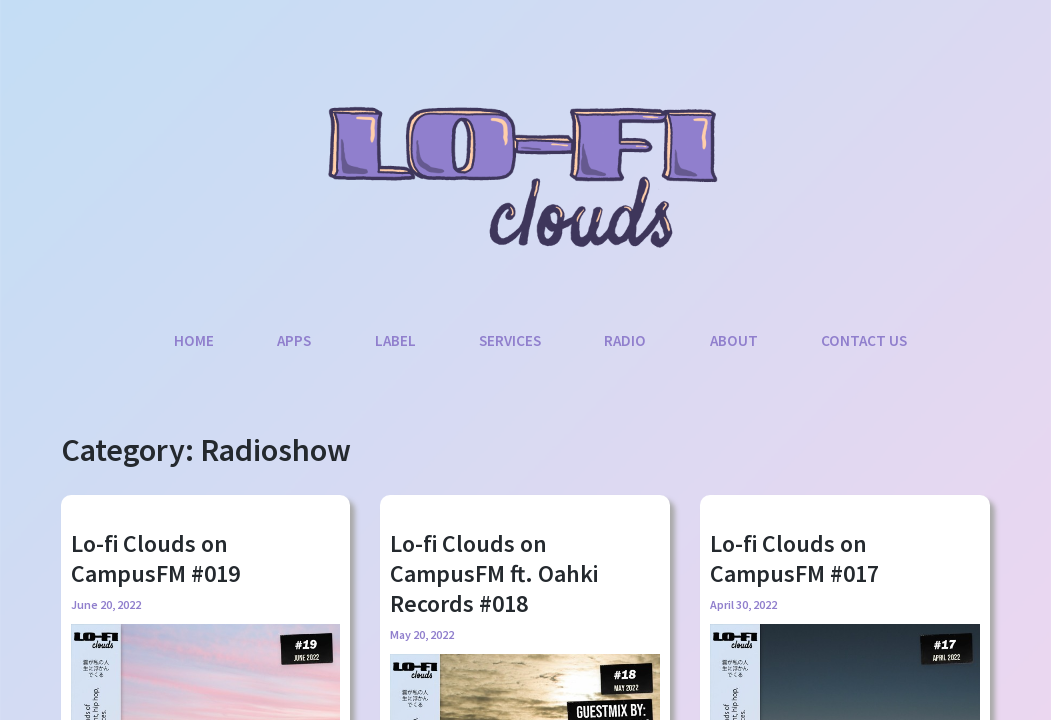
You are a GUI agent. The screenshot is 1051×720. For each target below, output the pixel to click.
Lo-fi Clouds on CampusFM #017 (794, 558)
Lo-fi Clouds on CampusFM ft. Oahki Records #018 (494, 573)
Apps (294, 340)
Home (194, 340)
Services (510, 340)
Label (395, 340)
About (734, 340)
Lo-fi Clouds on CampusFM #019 (155, 558)
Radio (625, 340)
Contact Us (864, 340)
